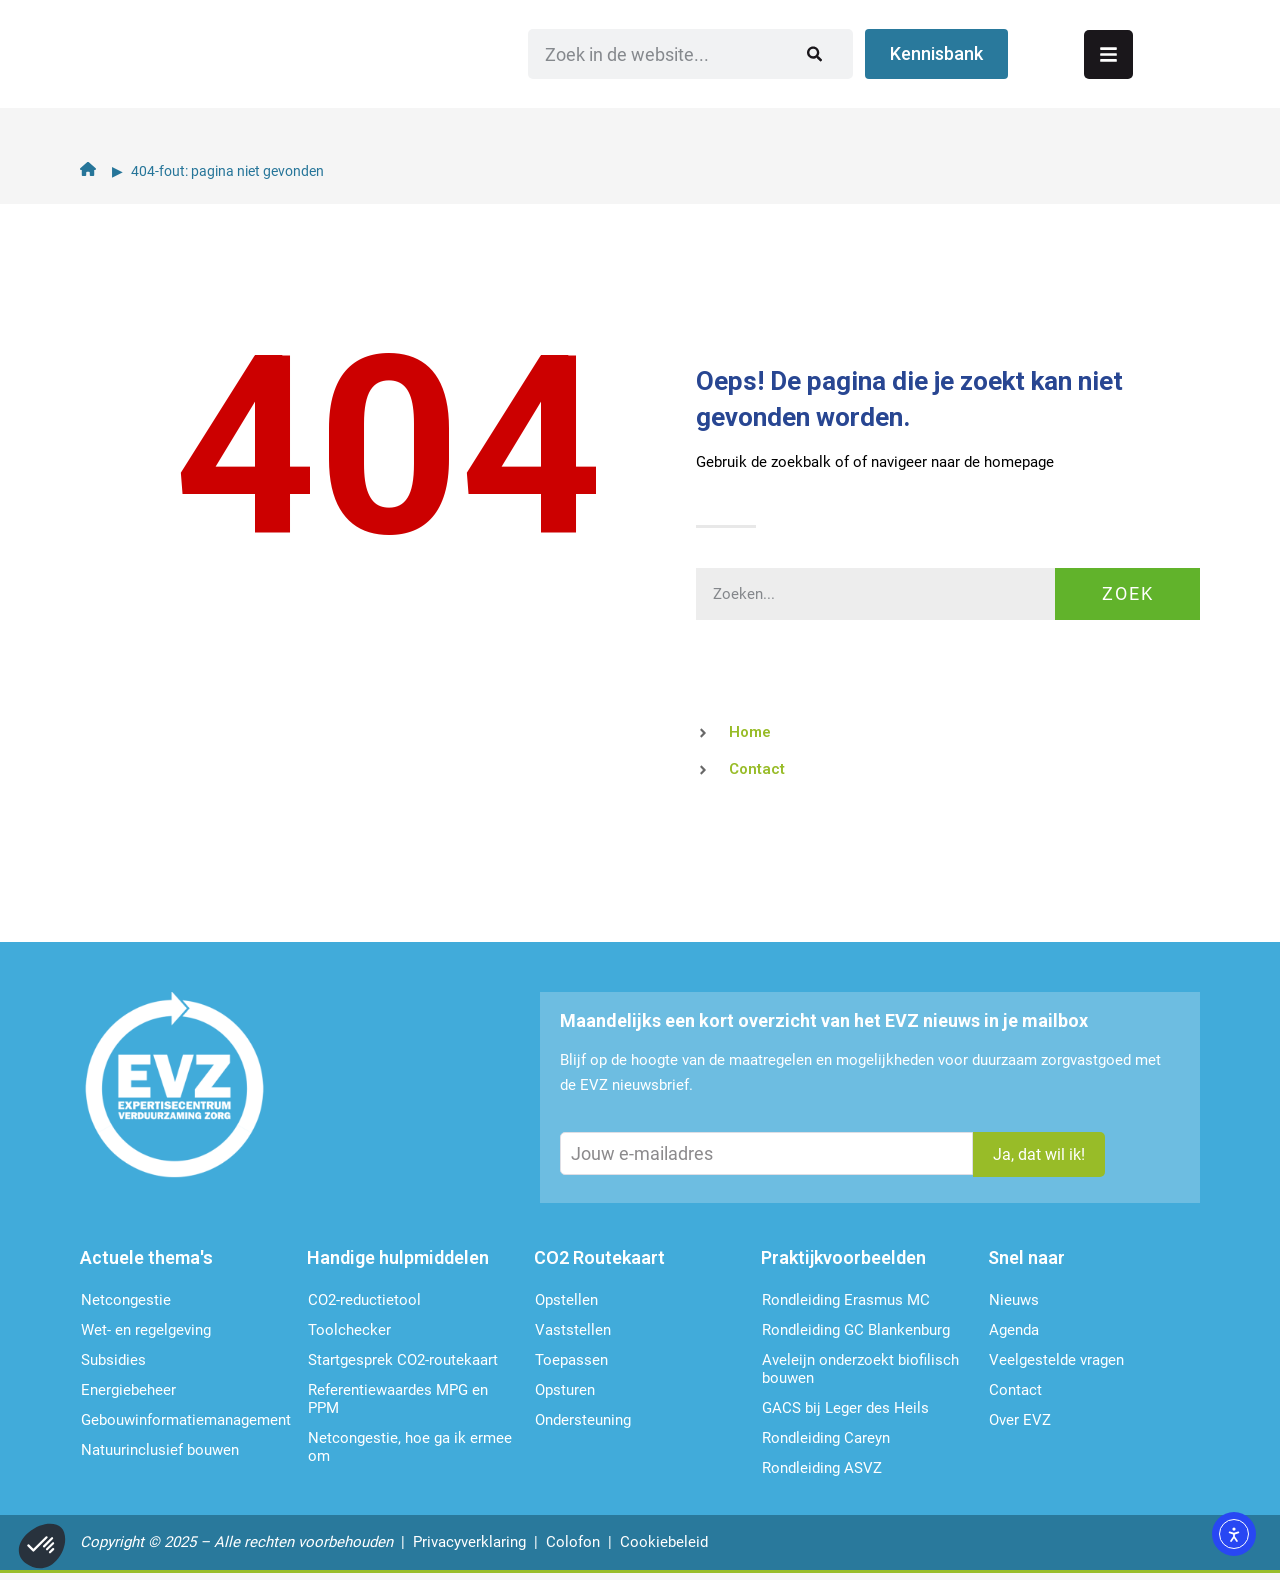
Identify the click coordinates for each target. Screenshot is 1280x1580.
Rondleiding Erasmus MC (846, 1306)
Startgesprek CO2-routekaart (403, 1366)
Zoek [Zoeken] (1128, 593)
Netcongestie (126, 1306)
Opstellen (566, 1306)
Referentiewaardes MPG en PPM (398, 1405)
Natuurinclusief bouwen (160, 1456)
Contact (1015, 1396)
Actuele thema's (146, 1263)
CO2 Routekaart (599, 1263)
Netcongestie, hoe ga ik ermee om (410, 1453)
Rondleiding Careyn (826, 1444)
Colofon (573, 1548)
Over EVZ (1020, 1426)
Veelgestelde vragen (1056, 1366)
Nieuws (1014, 1306)
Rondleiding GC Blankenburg (856, 1336)
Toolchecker (349, 1336)
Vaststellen (573, 1336)
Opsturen (565, 1396)
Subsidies (113, 1366)
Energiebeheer (128, 1396)
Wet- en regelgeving (146, 1336)
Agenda (1014, 1336)
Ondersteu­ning (583, 1426)
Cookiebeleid (664, 1548)
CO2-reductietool (364, 1306)
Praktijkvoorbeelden (843, 1263)
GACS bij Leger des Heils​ (845, 1414)
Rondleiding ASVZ (822, 1474)
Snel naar (1026, 1263)
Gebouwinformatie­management (186, 1426)
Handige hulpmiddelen (398, 1263)
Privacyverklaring (469, 1548)
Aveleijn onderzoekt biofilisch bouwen (860, 1375)
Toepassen (571, 1366)
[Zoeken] (949, 75)
